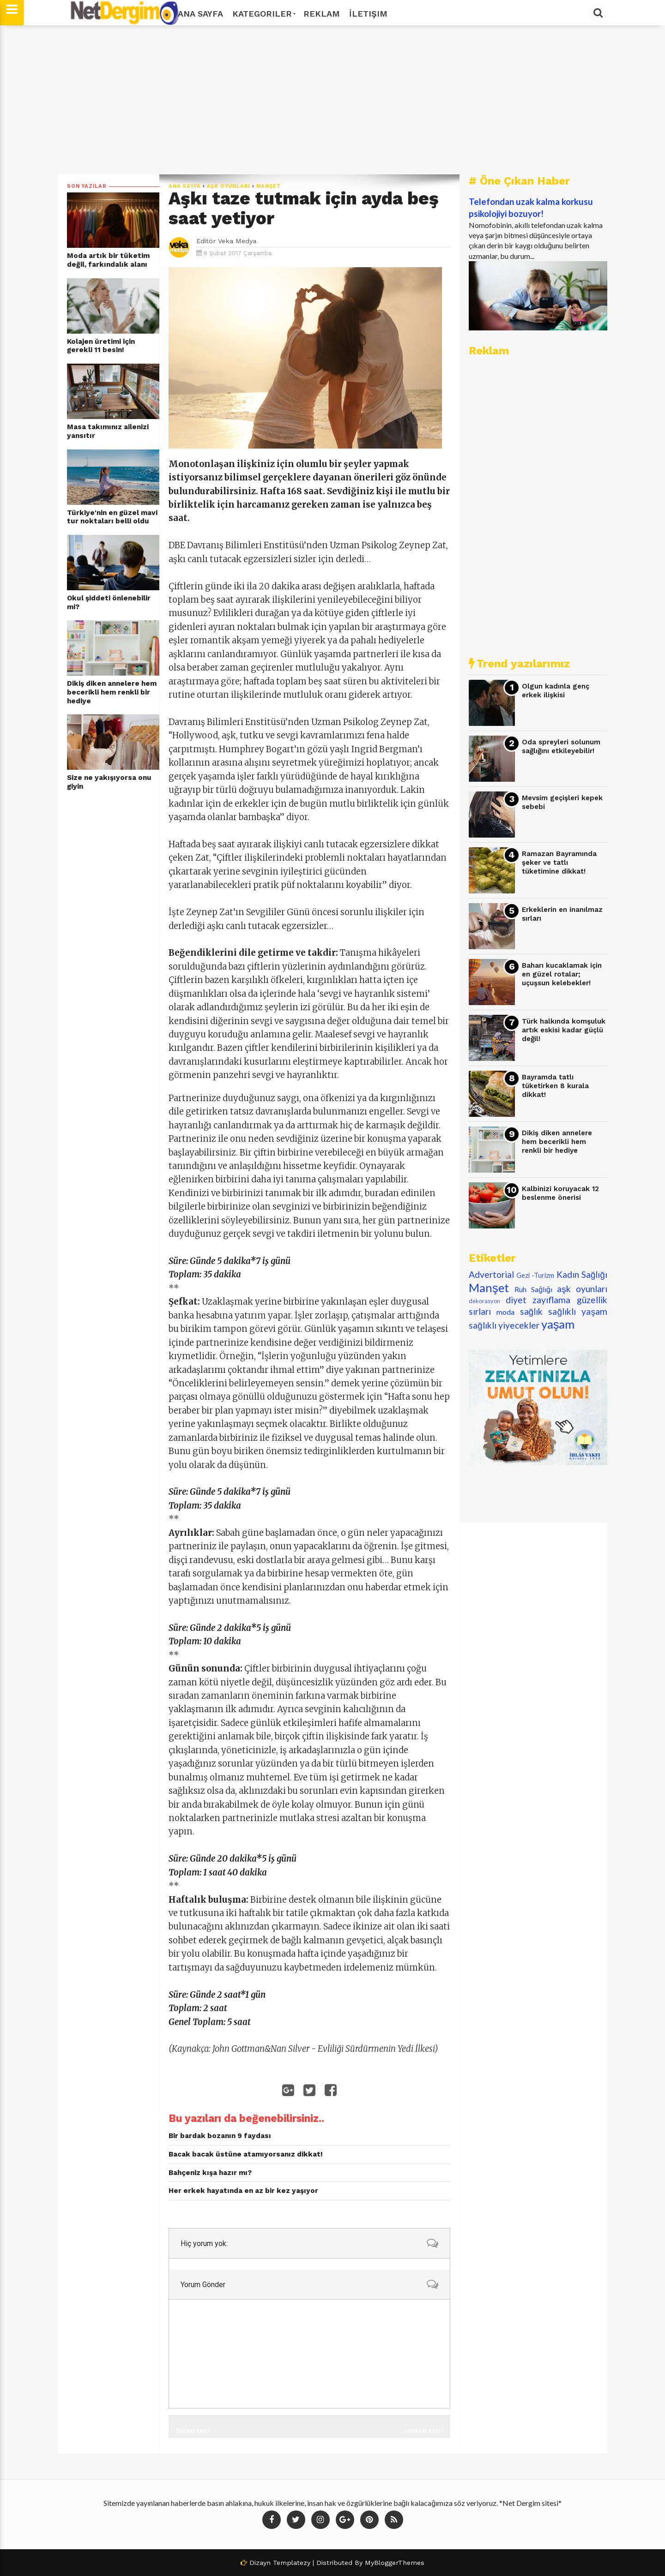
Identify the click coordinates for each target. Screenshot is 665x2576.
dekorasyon (484, 1301)
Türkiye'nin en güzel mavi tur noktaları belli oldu (112, 517)
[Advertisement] (332, 100)
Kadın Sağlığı (582, 1274)
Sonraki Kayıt (424, 2430)
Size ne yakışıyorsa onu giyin (109, 782)
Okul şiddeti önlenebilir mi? (109, 602)
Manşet (268, 186)
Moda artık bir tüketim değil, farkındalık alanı (108, 260)
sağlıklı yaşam (577, 1311)
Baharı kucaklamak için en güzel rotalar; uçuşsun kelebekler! (562, 974)
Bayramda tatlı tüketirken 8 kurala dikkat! (555, 1085)
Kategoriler (263, 13)
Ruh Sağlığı (533, 1289)
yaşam (558, 1324)
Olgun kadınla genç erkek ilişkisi (555, 690)
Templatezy (291, 2562)
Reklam (321, 13)
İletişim (368, 13)
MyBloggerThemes (394, 2562)
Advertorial (491, 1274)
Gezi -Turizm (535, 1275)
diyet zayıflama (538, 1299)
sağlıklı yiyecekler (504, 1325)
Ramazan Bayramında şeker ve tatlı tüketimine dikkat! (559, 862)
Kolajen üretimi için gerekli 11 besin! (101, 345)
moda (505, 1311)
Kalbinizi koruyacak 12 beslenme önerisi (560, 1193)
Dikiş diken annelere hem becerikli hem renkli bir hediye (112, 692)
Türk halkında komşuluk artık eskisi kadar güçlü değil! (563, 1029)
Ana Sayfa (200, 13)
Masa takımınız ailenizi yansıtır (108, 431)
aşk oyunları (229, 186)
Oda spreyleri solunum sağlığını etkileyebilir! (561, 746)
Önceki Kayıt (193, 2430)
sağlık (531, 1311)
